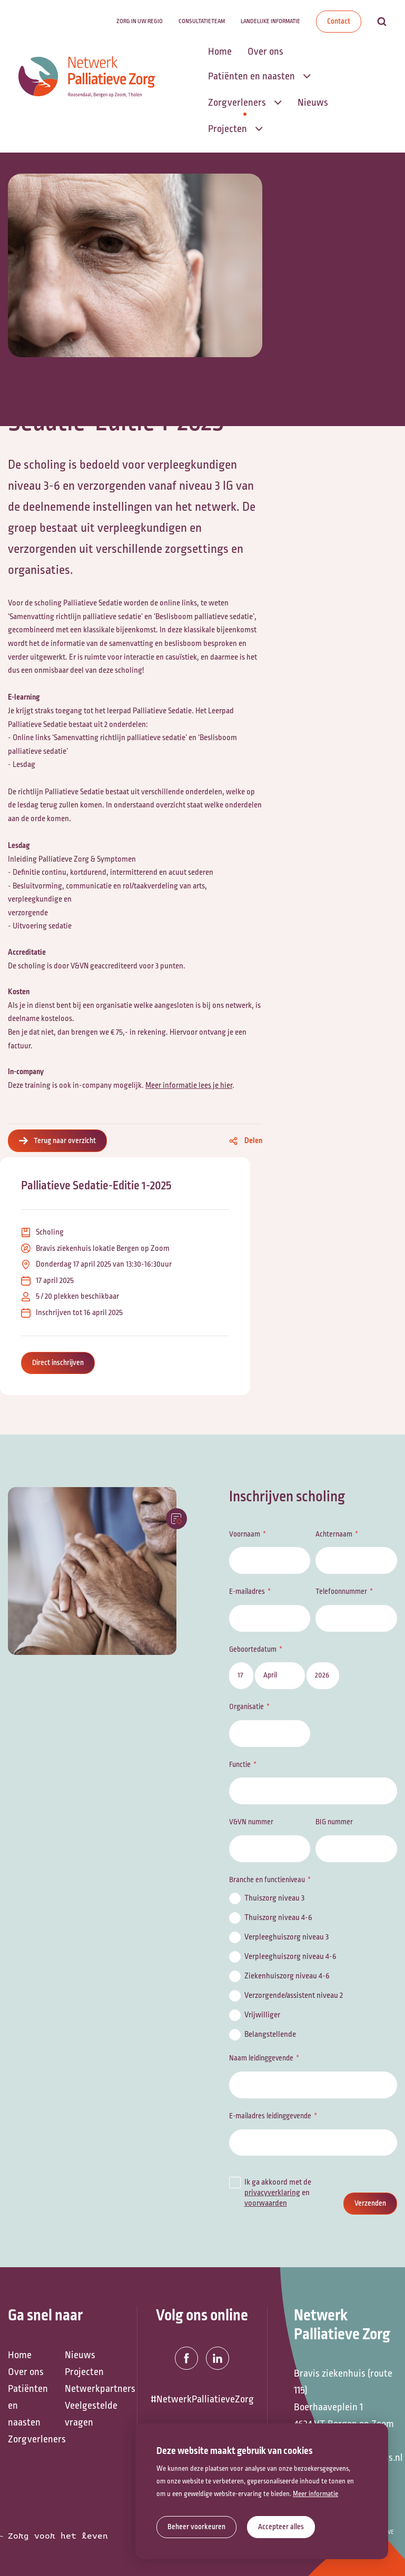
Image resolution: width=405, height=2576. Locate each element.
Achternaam (333, 1534)
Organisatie (246, 1707)
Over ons (26, 2372)
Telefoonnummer (341, 1592)
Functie (240, 1765)
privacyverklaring (272, 2192)
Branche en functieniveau (267, 1880)
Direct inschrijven (58, 1363)
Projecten (84, 2372)
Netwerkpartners (88, 2389)
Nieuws (80, 2355)
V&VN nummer (251, 1822)
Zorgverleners (31, 2439)
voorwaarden (265, 2203)
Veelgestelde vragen (88, 2414)
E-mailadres (247, 1592)
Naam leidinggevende (261, 2058)
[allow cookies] (281, 2527)
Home (20, 2355)
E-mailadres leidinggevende (270, 2116)
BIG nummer (334, 1822)
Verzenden (370, 2203)
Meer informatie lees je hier (188, 1085)
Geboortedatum (252, 1649)
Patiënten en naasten (28, 2405)
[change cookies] (196, 2527)
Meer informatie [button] (315, 2494)
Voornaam (244, 1534)
